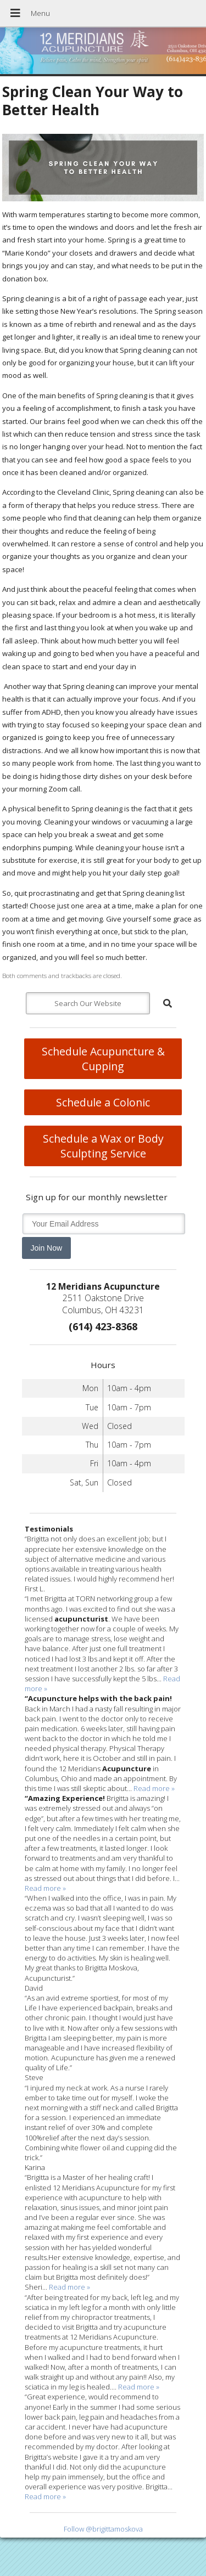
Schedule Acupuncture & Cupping (103, 1059)
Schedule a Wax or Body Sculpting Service (103, 1146)
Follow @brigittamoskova (103, 2529)
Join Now (47, 1248)
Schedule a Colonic (103, 1102)
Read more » (154, 1788)
